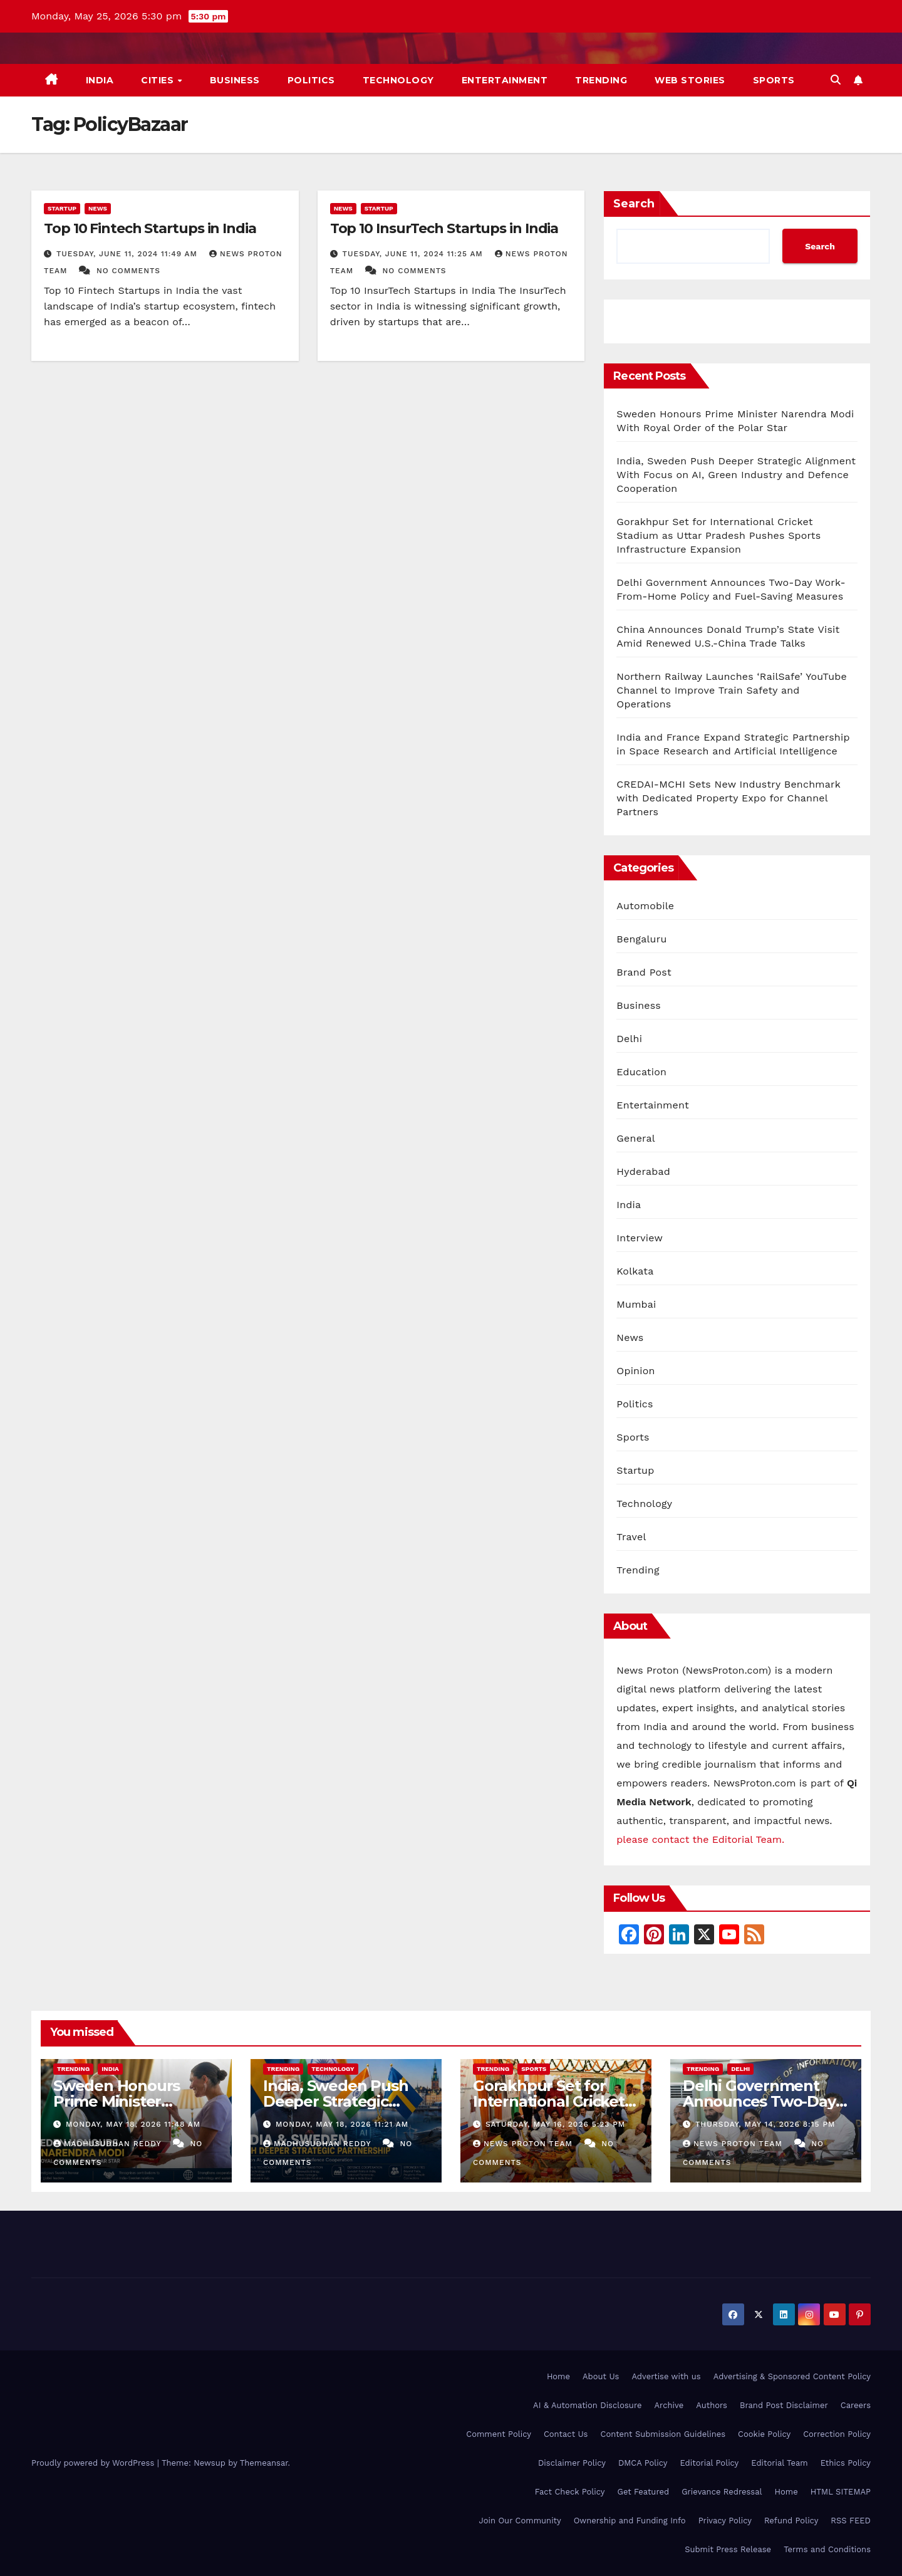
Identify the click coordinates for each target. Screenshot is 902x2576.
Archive (668, 2405)
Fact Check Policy (570, 2491)
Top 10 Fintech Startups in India (150, 228)
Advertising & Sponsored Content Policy (792, 2376)
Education (641, 1072)
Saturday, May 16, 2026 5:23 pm (555, 2124)
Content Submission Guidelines (662, 2434)
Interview (639, 1238)
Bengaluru (641, 939)
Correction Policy (837, 2434)
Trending (601, 80)
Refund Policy (791, 2520)
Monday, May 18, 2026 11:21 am (342, 2124)
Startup (62, 208)
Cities (159, 80)
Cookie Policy (764, 2434)
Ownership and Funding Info (630, 2520)
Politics (311, 80)
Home (558, 2376)
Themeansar (264, 2463)
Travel (631, 1537)
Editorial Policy (709, 2463)
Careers (856, 2405)
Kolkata (634, 1271)
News (97, 208)
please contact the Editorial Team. (700, 1839)
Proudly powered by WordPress (94, 2463)
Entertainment (505, 80)
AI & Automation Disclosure (587, 2405)
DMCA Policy (643, 2463)
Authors (711, 2405)
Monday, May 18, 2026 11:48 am (133, 2124)
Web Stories (690, 80)
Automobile (645, 906)
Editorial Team (779, 2463)
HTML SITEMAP (841, 2491)
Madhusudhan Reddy (108, 2143)
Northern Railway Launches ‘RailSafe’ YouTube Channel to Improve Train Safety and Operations (731, 690)
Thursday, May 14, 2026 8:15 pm (765, 2124)
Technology (398, 80)
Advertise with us (665, 2376)
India (100, 80)
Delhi (629, 1039)
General (635, 1138)
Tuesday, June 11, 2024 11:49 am (128, 253)
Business (235, 80)
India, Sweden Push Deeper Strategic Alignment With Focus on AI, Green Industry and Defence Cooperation (736, 474)
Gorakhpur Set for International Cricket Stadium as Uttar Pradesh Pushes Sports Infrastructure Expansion (718, 535)
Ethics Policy (846, 2463)
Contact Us (566, 2434)
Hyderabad (643, 1171)
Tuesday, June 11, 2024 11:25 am (414, 253)
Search (634, 204)
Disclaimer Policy (572, 2463)
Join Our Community (520, 2520)
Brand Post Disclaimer (784, 2405)
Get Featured (644, 2491)
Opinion (635, 1371)
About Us (601, 2376)
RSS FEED (851, 2520)
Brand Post (643, 972)
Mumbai (636, 1304)
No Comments (128, 270)
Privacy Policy (725, 2520)
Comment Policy (498, 2434)
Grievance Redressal (722, 2491)
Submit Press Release (728, 2549)
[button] (836, 80)
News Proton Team (524, 2143)
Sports (774, 80)
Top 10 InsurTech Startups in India (444, 228)
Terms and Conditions (827, 2549)
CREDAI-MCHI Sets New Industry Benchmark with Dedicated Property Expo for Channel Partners (728, 798)
